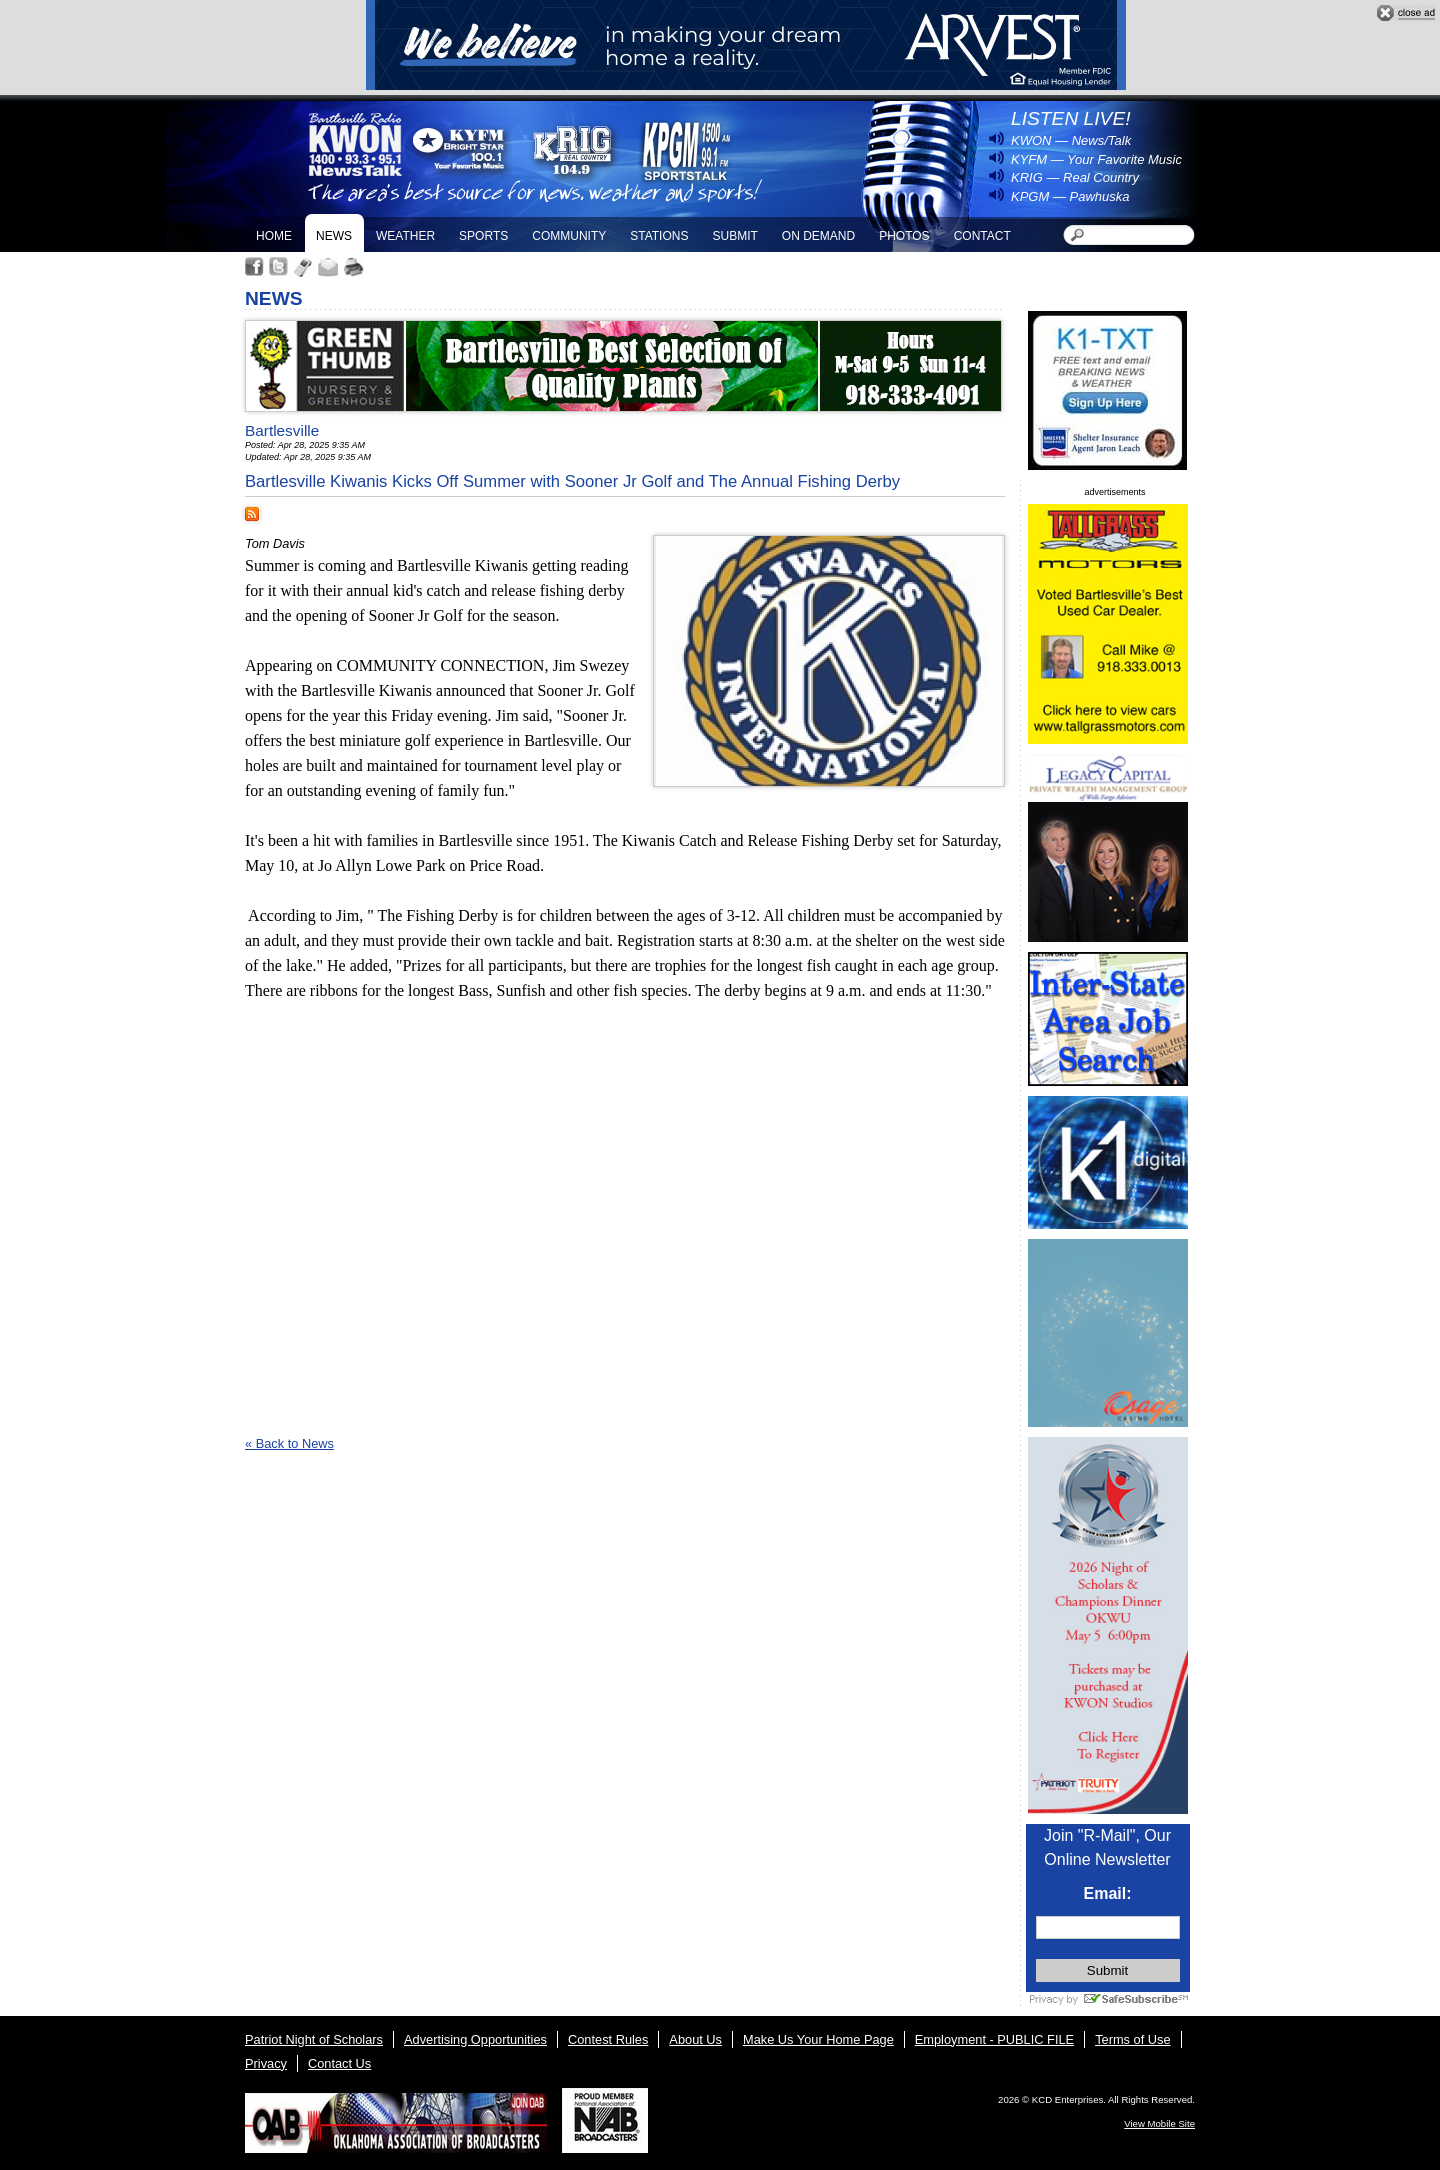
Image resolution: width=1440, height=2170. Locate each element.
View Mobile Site (1159, 2123)
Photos (904, 236)
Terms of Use (1132, 2039)
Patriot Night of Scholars (314, 2039)
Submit (734, 236)
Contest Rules (608, 2039)
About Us (695, 2039)
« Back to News (289, 1443)
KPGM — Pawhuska (1070, 196)
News (334, 236)
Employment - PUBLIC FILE (994, 2039)
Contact (982, 236)
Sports (483, 236)
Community (569, 236)
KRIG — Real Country (1075, 177)
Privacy (266, 2063)
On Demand (818, 236)
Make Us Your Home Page (818, 2039)
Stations (659, 236)
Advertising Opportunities (475, 2039)
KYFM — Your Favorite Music (1096, 159)
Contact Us (339, 2063)
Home (274, 236)
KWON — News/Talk (1071, 140)
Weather (405, 236)
